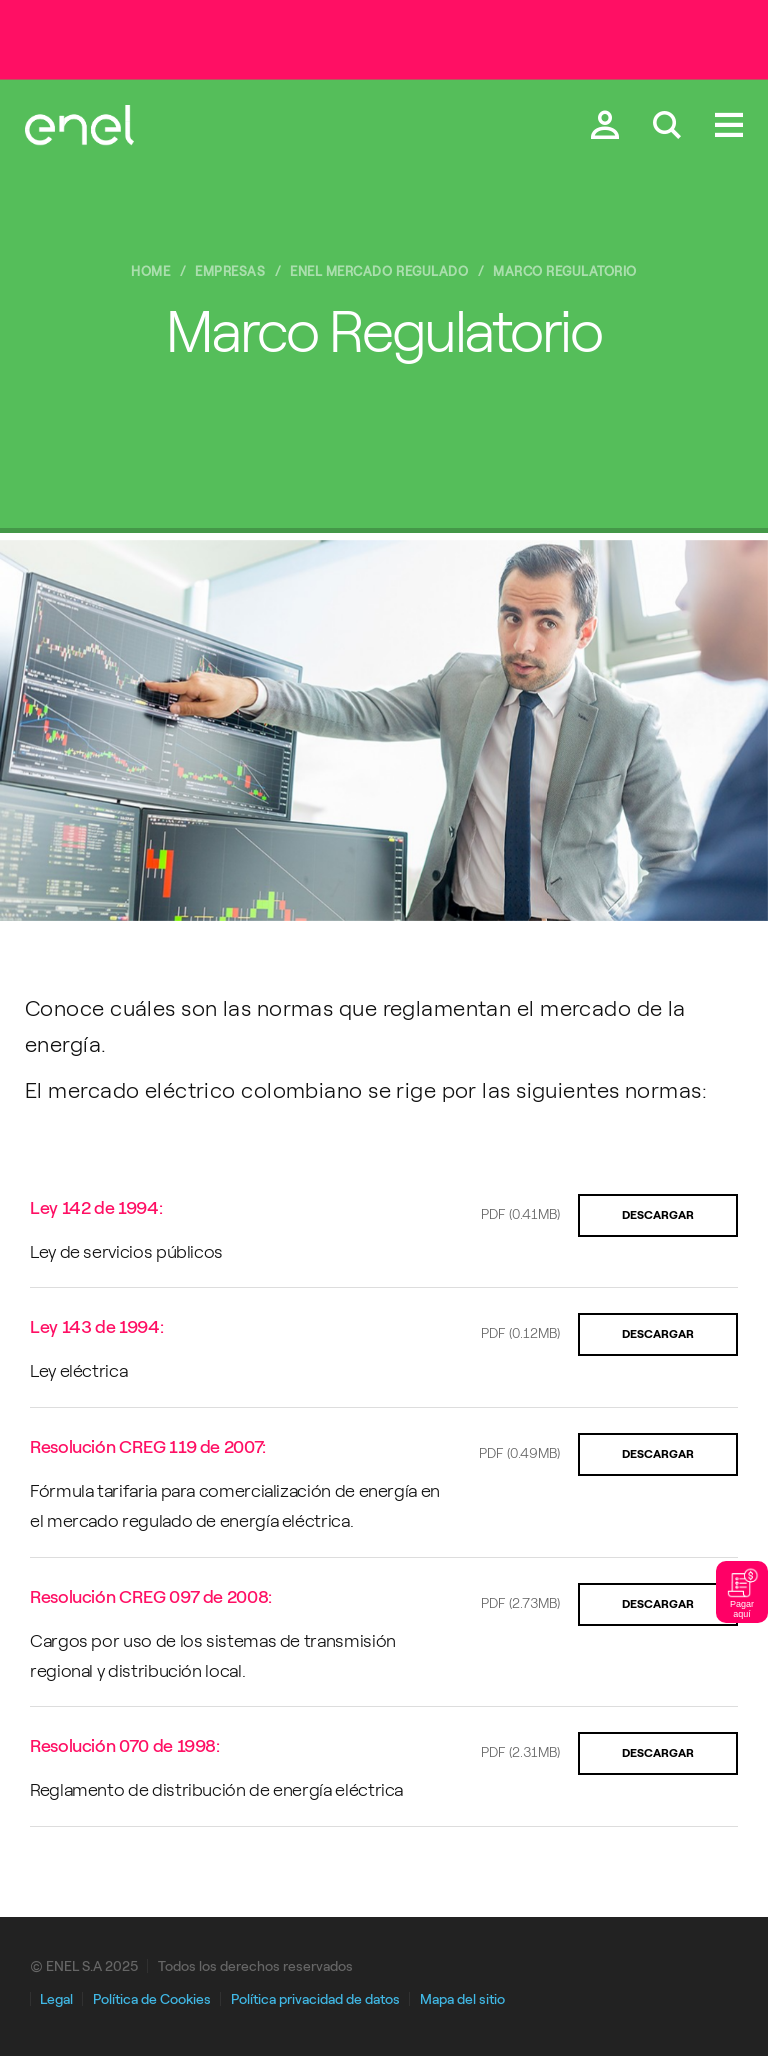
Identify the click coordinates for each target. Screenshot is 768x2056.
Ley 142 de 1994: (96, 1208)
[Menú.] (729, 127)
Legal (56, 1999)
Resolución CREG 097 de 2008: (151, 1597)
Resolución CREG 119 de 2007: (148, 1447)
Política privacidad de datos (315, 1999)
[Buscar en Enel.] (667, 127)
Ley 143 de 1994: (96, 1327)
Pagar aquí (743, 1592)
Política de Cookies (152, 1999)
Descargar (658, 1215)
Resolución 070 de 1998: (125, 1746)
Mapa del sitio (462, 1999)
